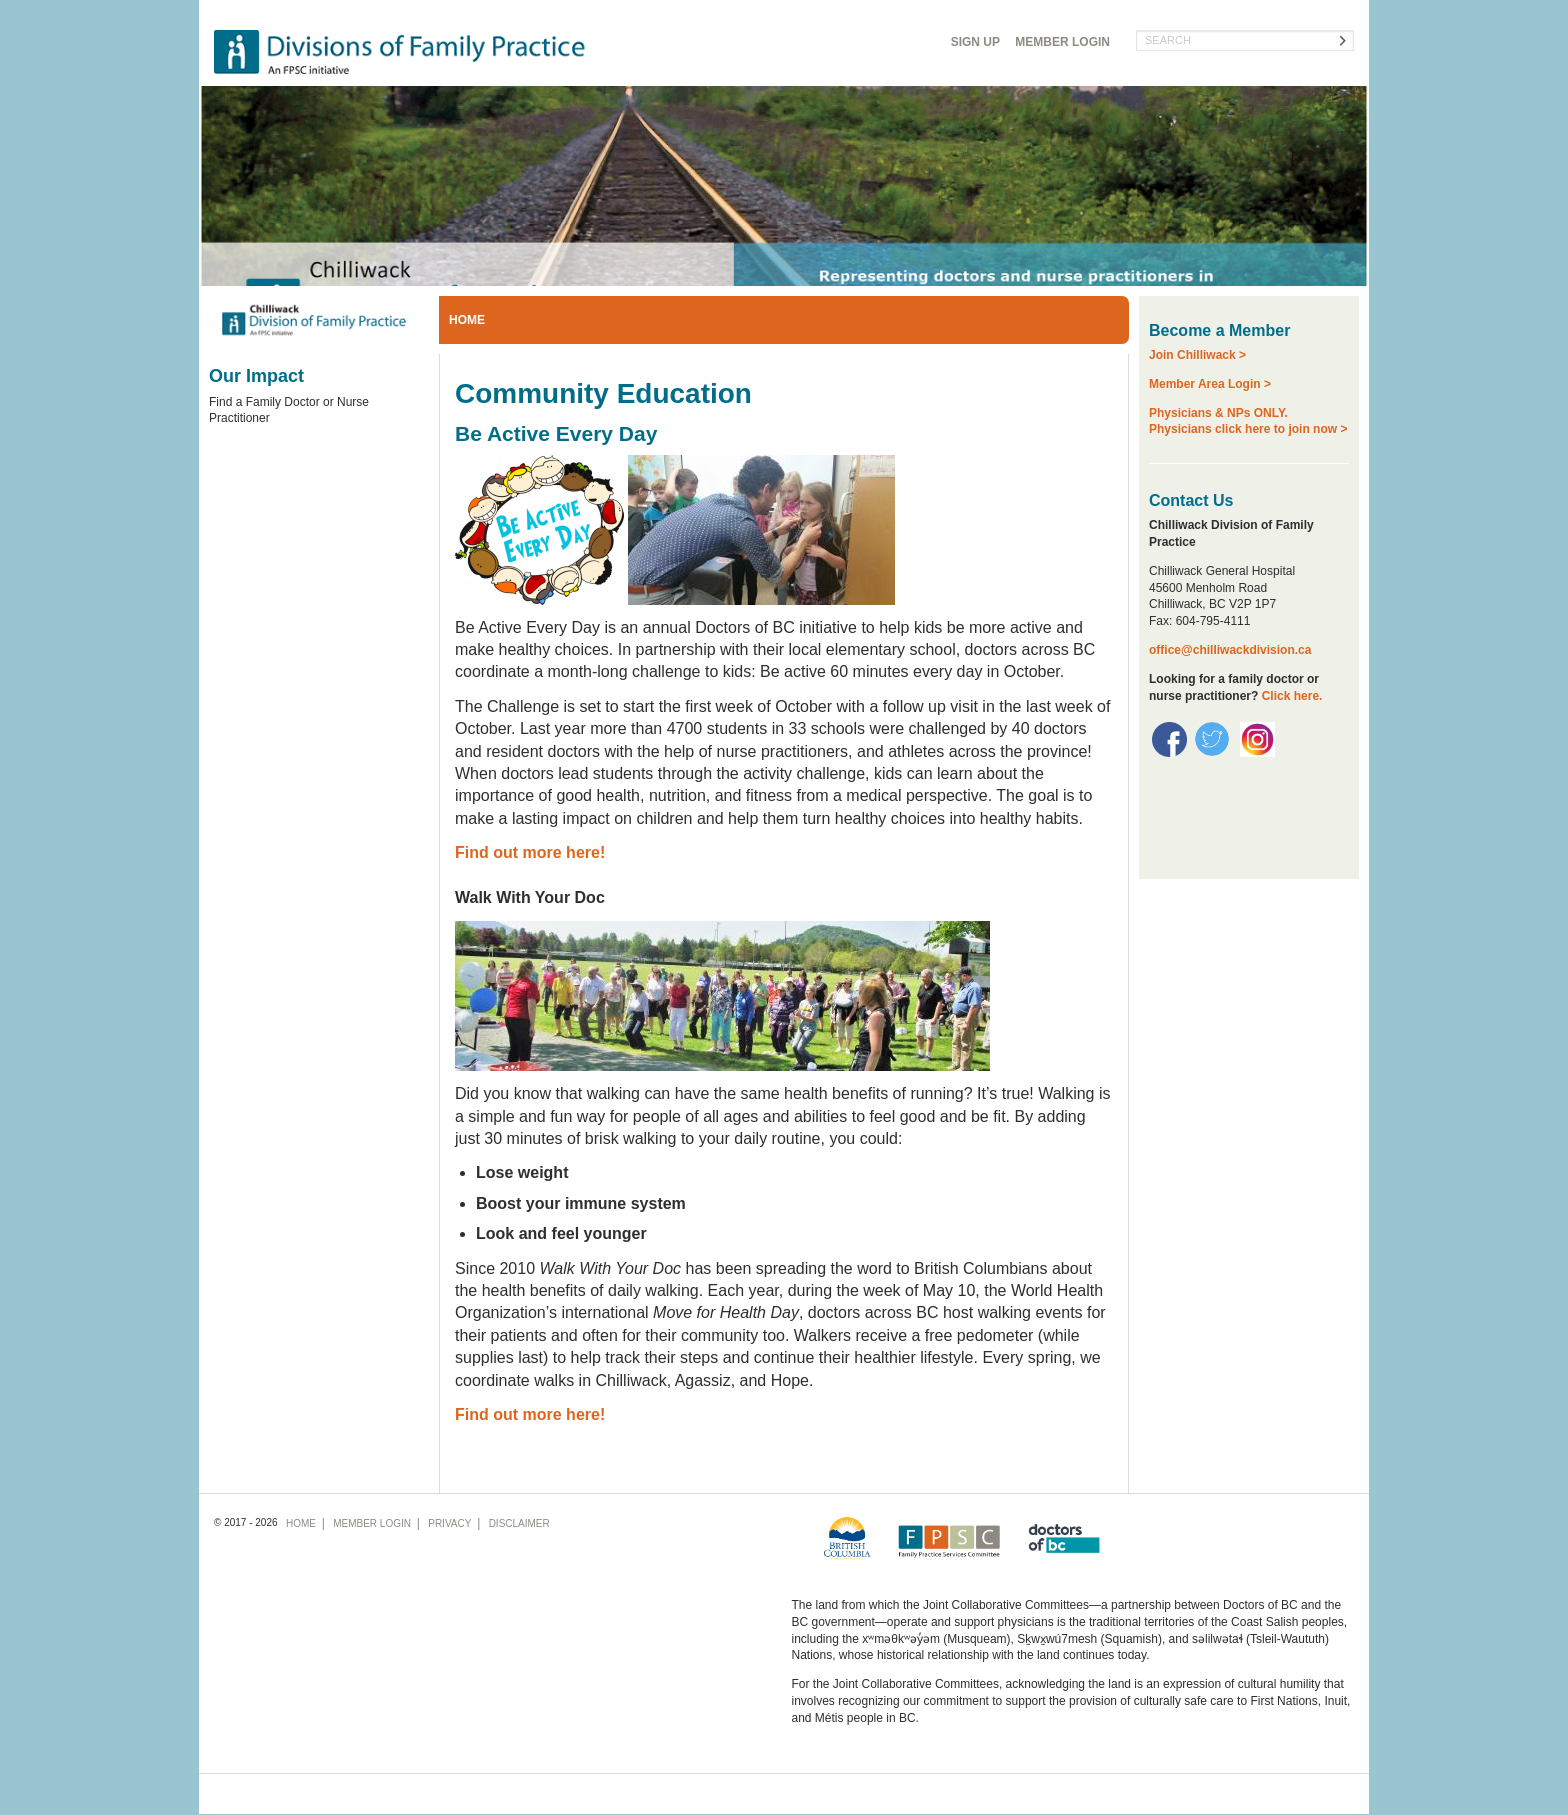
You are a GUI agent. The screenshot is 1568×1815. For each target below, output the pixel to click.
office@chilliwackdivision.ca (1230, 650)
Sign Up (975, 42)
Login (1062, 42)
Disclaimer (519, 1523)
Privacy (449, 1523)
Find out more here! (530, 852)
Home (467, 320)
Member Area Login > (1210, 384)
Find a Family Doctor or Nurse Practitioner (289, 410)
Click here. (1292, 696)
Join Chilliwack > (1197, 355)
